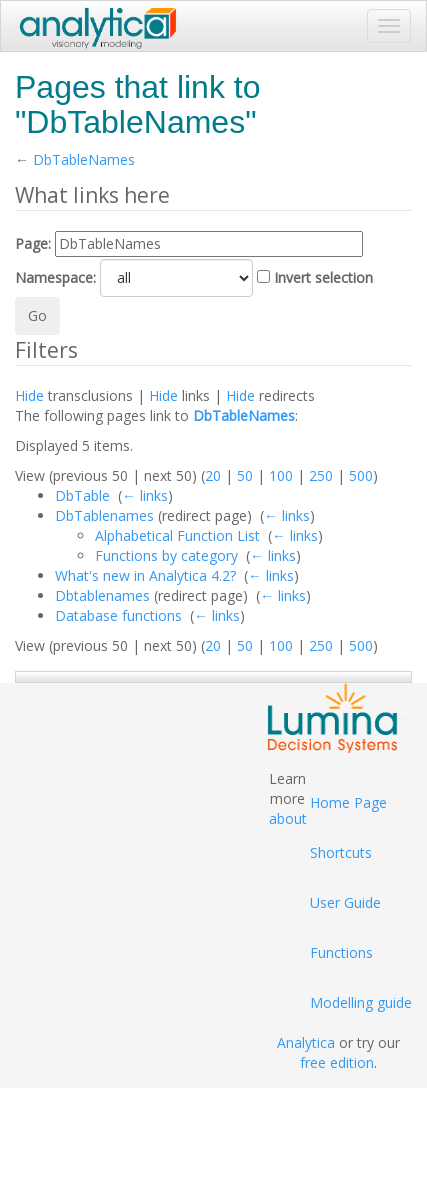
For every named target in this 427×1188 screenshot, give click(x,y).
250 (321, 475)
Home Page (348, 802)
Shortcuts (341, 852)
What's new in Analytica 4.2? (145, 575)
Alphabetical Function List (177, 535)
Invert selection (323, 277)
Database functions (118, 615)
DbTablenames (104, 515)
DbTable (82, 495)
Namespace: (55, 277)
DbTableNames (84, 159)
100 (281, 475)
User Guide (345, 902)
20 (213, 475)
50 (245, 475)
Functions (341, 952)
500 (361, 475)
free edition (337, 1062)
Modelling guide (361, 1002)
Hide (29, 395)
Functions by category (166, 555)
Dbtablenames (102, 595)
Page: (33, 243)
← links (145, 495)
